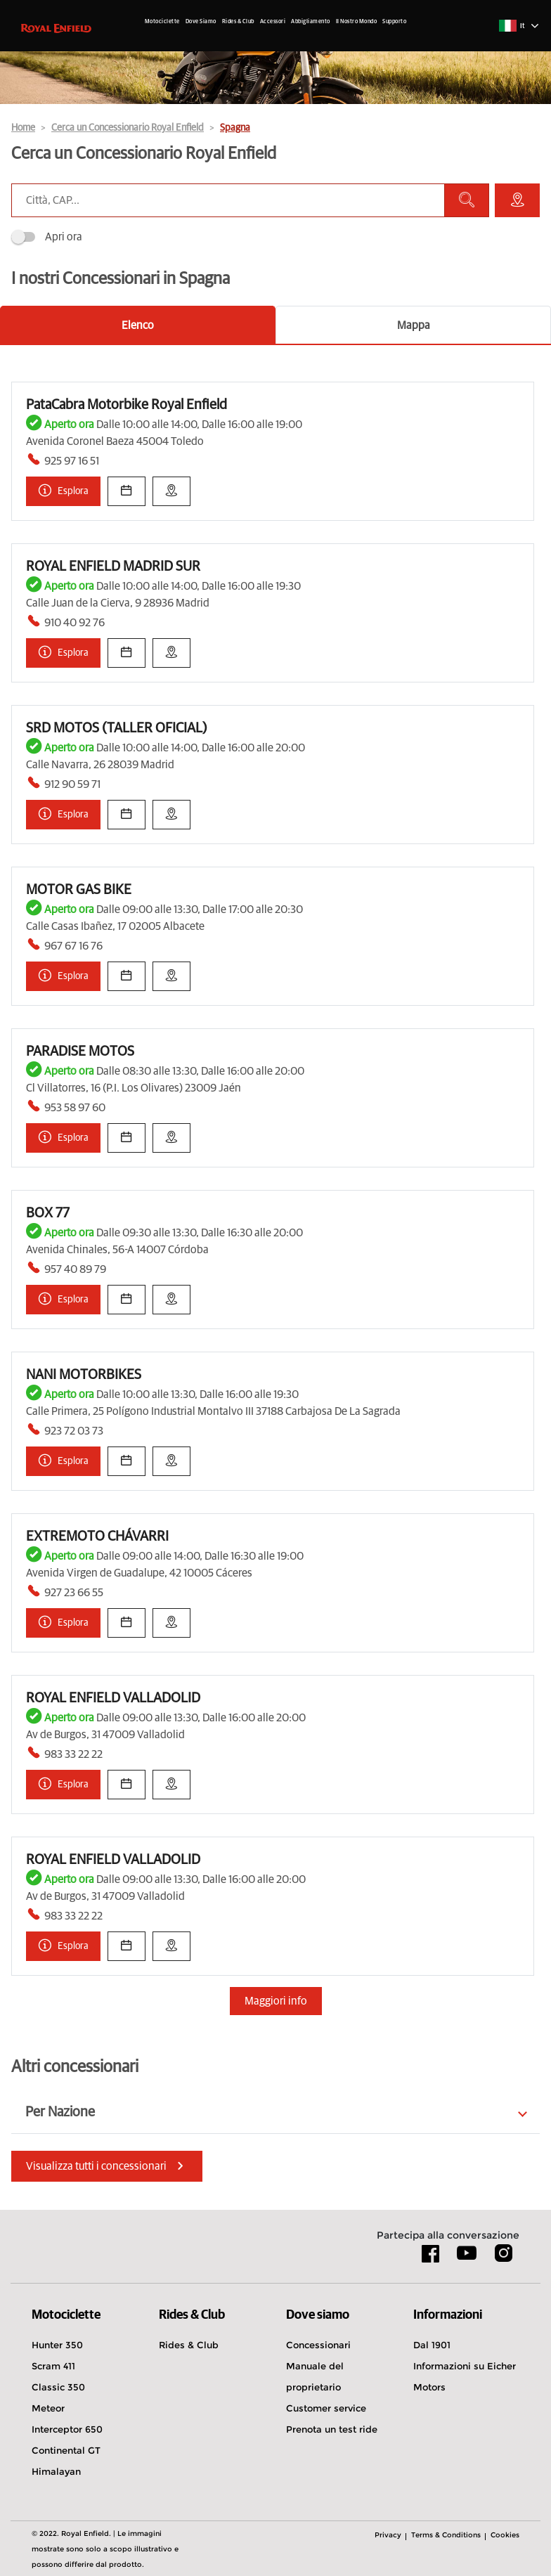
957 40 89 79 (75, 1269)
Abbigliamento (310, 22)
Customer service (326, 2408)
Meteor (48, 2408)
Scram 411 (53, 2365)
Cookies (505, 2534)
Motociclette (162, 22)
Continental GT (66, 2450)
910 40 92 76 (74, 622)
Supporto (394, 22)
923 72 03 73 (73, 1431)
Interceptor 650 (67, 2429)
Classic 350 (58, 2387)
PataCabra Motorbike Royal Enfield (126, 405)
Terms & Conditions (446, 2534)
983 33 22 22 (73, 1754)
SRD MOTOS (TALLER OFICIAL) (116, 728)
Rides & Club (238, 22)
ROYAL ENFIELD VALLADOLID (113, 1698)
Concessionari (318, 2344)
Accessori (273, 22)
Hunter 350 (57, 2344)
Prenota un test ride (331, 2429)
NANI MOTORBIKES (83, 1375)
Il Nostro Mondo (356, 22)
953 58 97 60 (74, 1107)
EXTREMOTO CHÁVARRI (97, 1536)
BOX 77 (48, 1213)
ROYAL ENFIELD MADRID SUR (113, 566)
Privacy (388, 2534)
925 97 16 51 (71, 461)
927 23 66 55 (73, 1592)
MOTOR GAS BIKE (78, 890)
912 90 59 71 (72, 784)
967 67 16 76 (73, 946)
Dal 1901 (431, 2344)
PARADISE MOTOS (80, 1051)
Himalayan (56, 2471)
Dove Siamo (201, 22)
